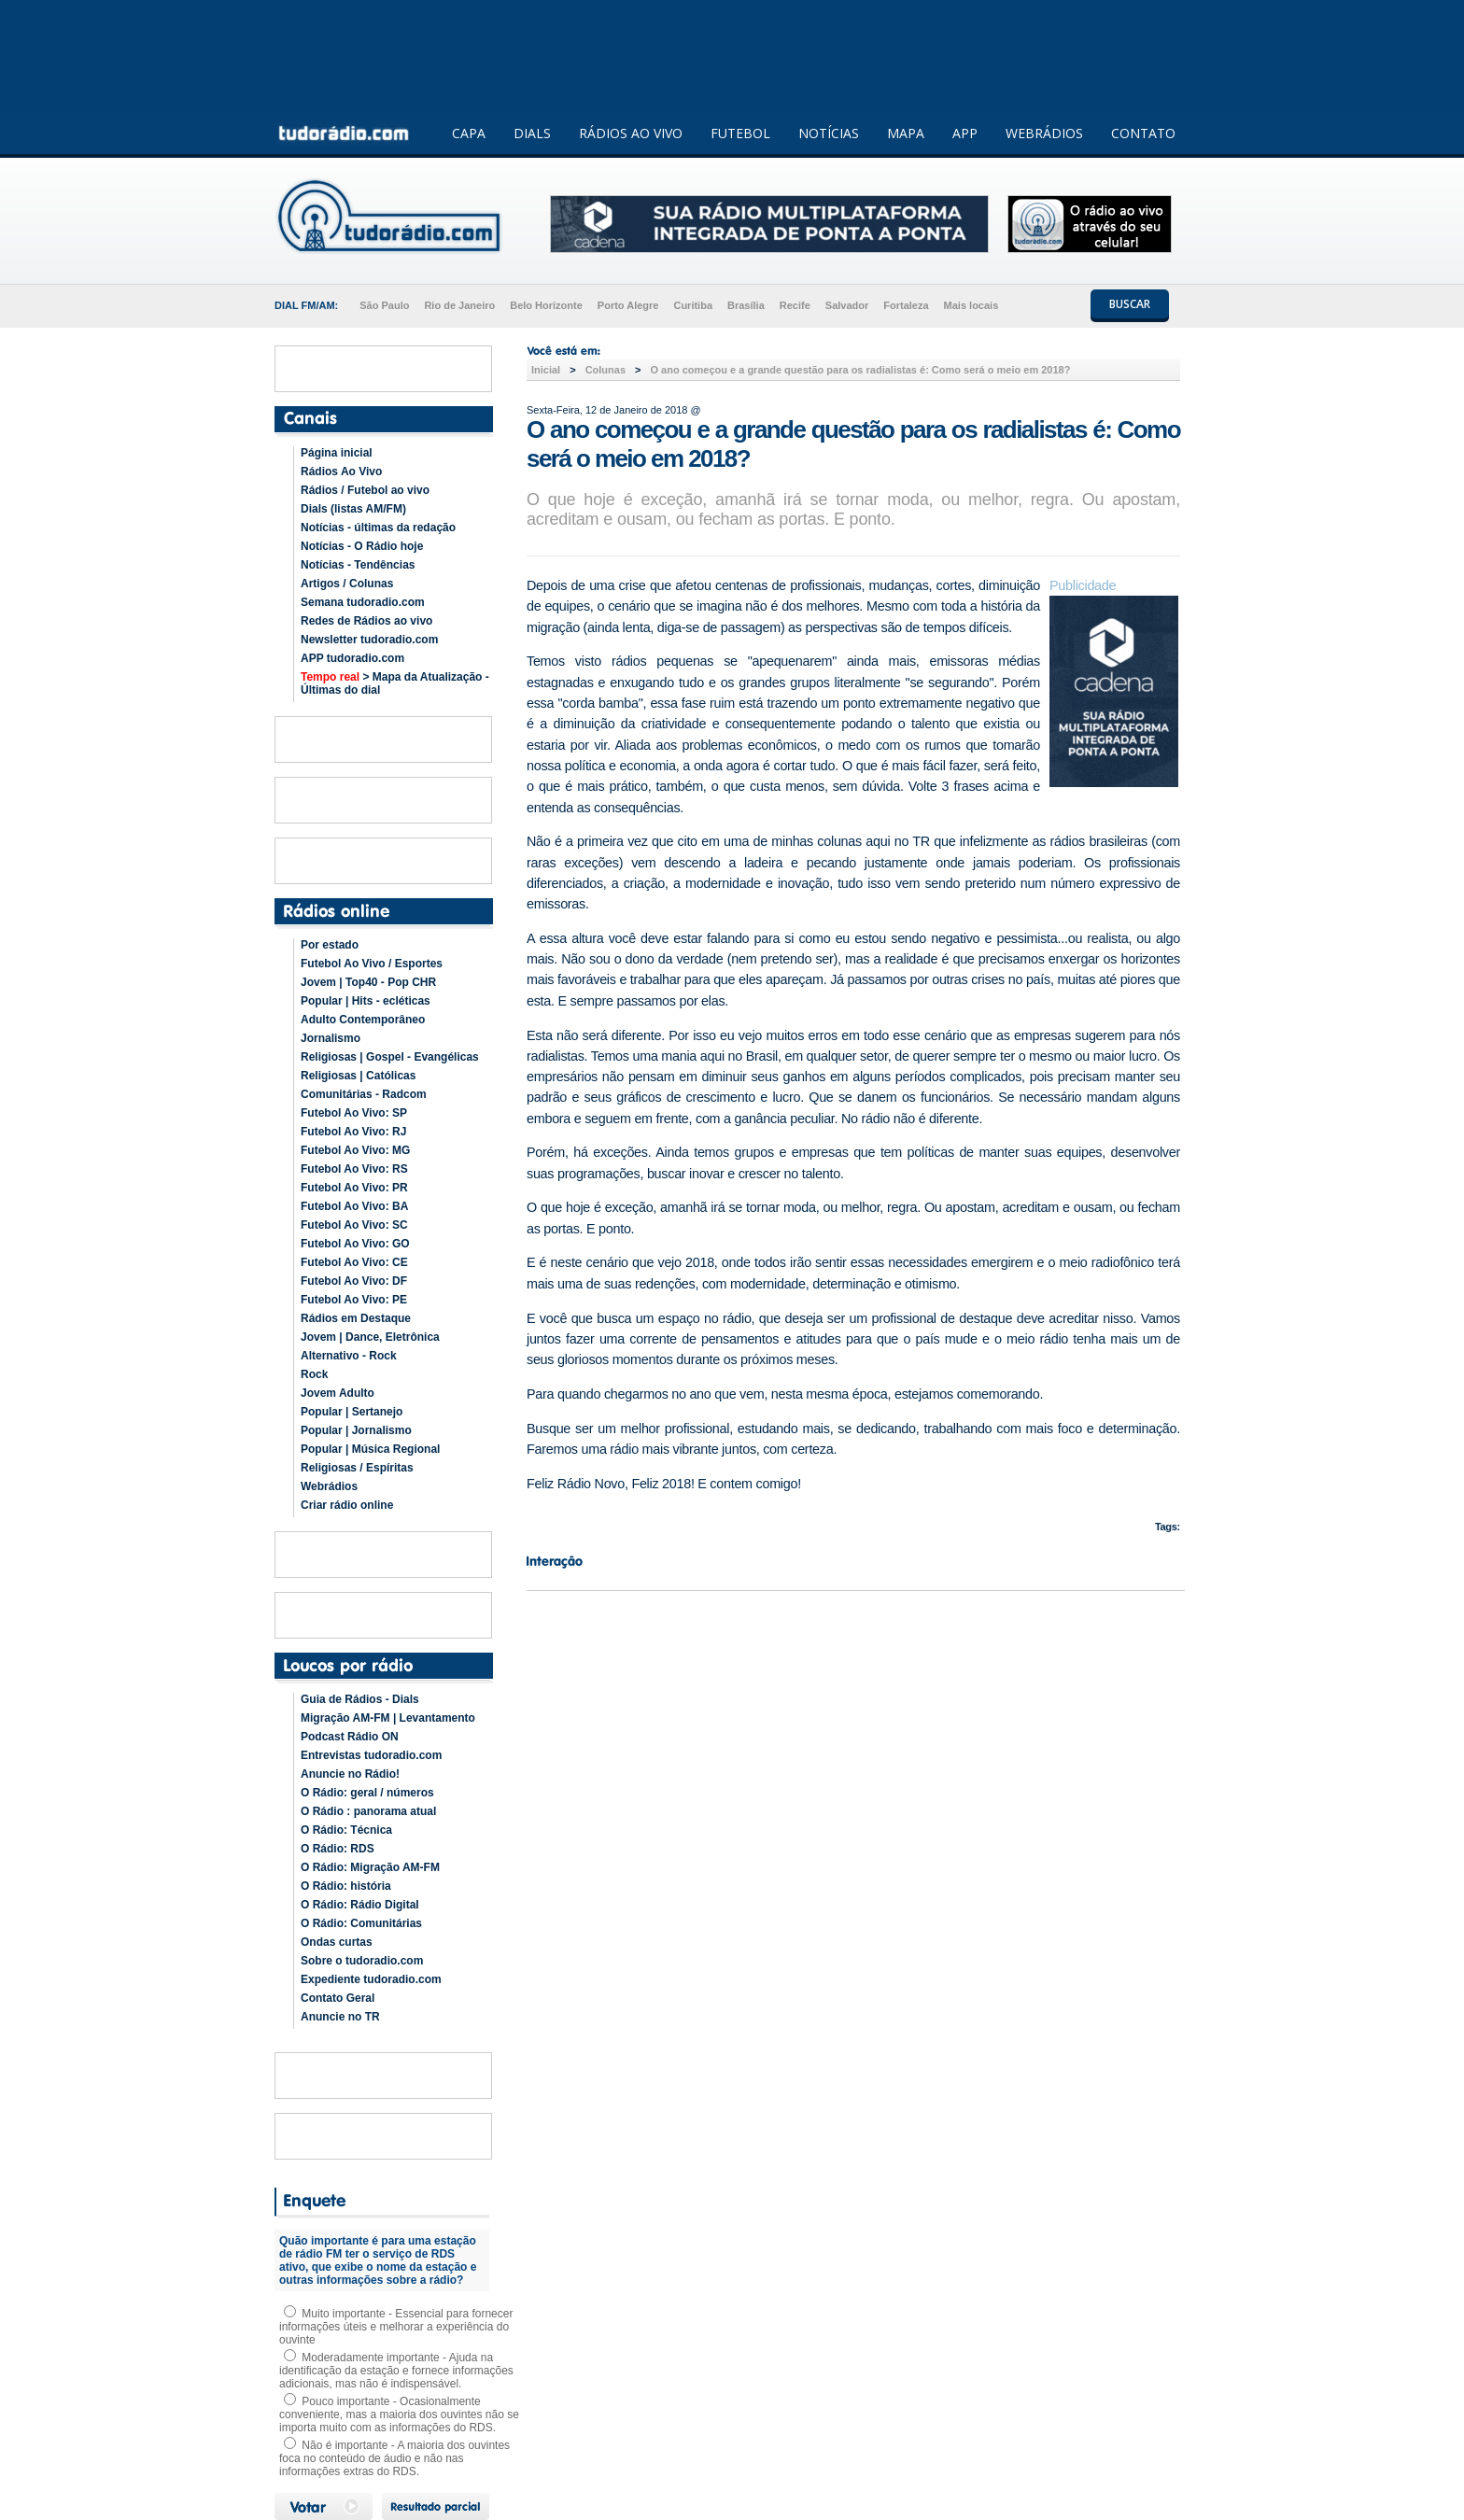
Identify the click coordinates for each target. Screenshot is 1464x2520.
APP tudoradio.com (352, 658)
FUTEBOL (740, 133)
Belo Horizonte (546, 305)
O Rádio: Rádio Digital (360, 1904)
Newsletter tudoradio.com (369, 639)
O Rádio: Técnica (346, 1830)
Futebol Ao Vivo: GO (355, 1243)
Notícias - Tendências (358, 564)
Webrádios (329, 1486)
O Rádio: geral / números (367, 1792)
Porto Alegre (628, 305)
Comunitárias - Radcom (364, 1094)
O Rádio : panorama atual (368, 1811)
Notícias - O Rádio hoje (362, 546)
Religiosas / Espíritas (357, 1467)
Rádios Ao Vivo (341, 471)
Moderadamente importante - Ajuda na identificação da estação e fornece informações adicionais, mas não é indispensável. (396, 2370)
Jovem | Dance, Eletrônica (370, 1337)
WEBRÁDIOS (1044, 133)
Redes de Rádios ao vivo (366, 620)
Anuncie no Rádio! (350, 1774)
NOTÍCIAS (828, 133)
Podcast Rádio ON (350, 1736)
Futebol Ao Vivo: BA (354, 1206)
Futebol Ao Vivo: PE (354, 1299)
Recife (795, 305)
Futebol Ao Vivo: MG (355, 1150)
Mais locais (971, 305)
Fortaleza (905, 305)
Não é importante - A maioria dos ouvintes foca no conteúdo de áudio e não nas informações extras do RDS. (394, 2458)
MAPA (905, 133)
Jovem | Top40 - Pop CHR (368, 982)
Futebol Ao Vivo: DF (354, 1281)
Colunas (605, 369)
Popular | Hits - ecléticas (365, 1000)
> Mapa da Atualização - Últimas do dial (395, 683)
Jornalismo (330, 1038)
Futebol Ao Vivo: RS (354, 1169)
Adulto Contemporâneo (363, 1019)
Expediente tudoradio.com (371, 1979)
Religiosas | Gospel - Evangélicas (390, 1056)
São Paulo (384, 305)
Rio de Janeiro (459, 305)
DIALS (532, 133)
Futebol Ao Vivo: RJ (353, 1131)
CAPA (469, 133)
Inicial (545, 369)
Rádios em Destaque (356, 1318)
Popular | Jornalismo (356, 1430)
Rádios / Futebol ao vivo (365, 490)
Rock (314, 1374)
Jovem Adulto (337, 1393)
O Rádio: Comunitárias (361, 1923)
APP (965, 133)
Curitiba (692, 305)
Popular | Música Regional (370, 1449)
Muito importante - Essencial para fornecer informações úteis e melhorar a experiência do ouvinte (396, 2326)
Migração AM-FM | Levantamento (388, 1718)
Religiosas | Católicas (358, 1075)
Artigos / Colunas (347, 583)
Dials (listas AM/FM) (353, 508)
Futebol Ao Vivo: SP (354, 1112)
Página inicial (337, 452)
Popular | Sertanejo (351, 1411)
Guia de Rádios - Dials (360, 1699)
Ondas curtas (337, 1942)
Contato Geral (337, 1998)
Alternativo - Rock (349, 1355)
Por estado (330, 944)
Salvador (846, 305)
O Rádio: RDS (337, 1848)
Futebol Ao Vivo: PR (354, 1187)
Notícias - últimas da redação (378, 527)
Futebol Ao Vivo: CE (354, 1262)
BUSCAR (1129, 304)
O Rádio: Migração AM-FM (370, 1867)
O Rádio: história (346, 1886)
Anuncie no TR (340, 2016)
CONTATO (1143, 133)
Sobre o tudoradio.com (362, 1960)
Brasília (746, 305)
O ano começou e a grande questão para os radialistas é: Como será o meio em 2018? (860, 369)
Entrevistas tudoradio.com (371, 1755)
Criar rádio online (347, 1505)
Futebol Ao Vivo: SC (354, 1225)
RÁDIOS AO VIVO (631, 133)
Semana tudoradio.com (363, 602)
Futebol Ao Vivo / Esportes (372, 963)
